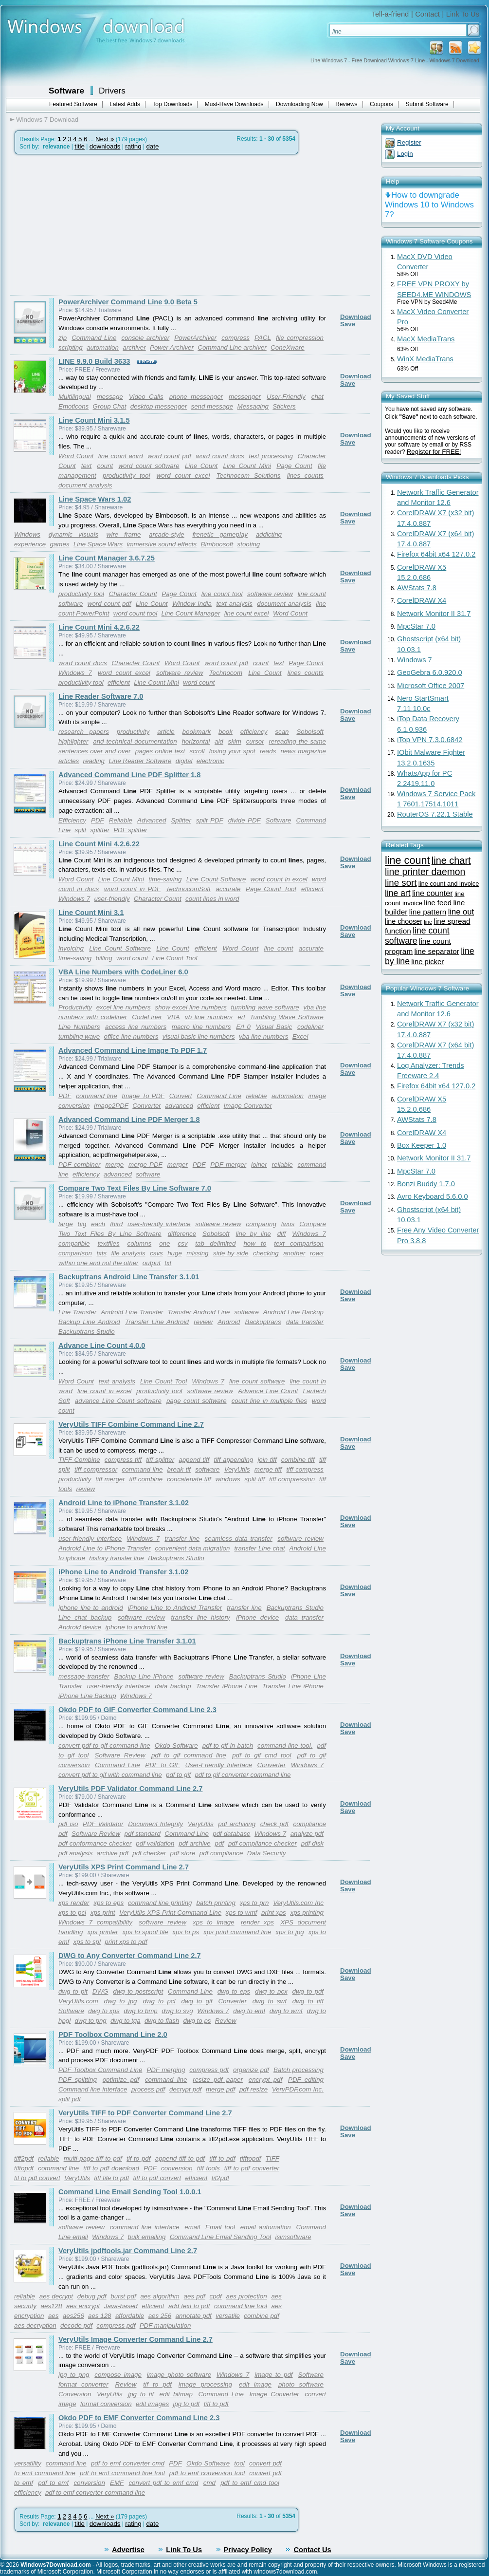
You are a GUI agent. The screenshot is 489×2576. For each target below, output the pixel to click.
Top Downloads (172, 104)
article (166, 731)
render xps (257, 1922)
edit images (152, 2404)
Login (405, 153)
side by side (231, 1253)
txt (167, 1263)
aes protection (246, 2296)
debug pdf (92, 2296)
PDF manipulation (165, 2325)
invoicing (71, 948)
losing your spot (232, 751)
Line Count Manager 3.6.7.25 (106, 558)
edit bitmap (176, 2394)
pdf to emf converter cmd (127, 2463)
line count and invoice (448, 883)
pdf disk (312, 1843)
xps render (74, 1902)
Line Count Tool (174, 958)
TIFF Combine (79, 1459)
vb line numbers (209, 1017)
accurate (228, 889)
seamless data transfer (238, 1538)
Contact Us (312, 2550)
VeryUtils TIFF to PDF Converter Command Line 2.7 (145, 2113)
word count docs (220, 456)
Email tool (220, 2227)
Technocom (225, 672)
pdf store (183, 1853)
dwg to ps (197, 2020)
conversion (176, 2168)
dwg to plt (73, 1991)
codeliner (310, 1026)
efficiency (254, 731)
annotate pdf (194, 2315)
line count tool (222, 593)
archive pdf (112, 1853)
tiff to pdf (222, 2158)
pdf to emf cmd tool (249, 2482)
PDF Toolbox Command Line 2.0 (112, 2034)
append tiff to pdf (180, 2158)
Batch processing (298, 2069)
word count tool (135, 613)
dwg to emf (249, 2011)
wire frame (124, 534)
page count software (196, 1400)
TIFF (272, 2158)
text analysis (234, 603)
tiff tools (208, 2168)
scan (282, 731)
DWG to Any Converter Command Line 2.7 (129, 1956)
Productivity (75, 1007)
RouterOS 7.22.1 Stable (435, 814)
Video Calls (146, 396)
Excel (300, 1036)
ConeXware (288, 347)
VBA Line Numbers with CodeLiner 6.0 (123, 972)
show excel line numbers (191, 1007)
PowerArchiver (195, 337)
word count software (148, 465)
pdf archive (195, 1843)
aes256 (73, 2315)
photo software (301, 2384)
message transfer (83, 1676)
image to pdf (273, 2374)
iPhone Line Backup (87, 1695)
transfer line (181, 1538)
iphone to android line (136, 1627)
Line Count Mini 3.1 (91, 912)
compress (235, 337)
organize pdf (251, 2069)
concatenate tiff (189, 1479)
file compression (300, 337)
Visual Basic (274, 1026)
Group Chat (110, 406)
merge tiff (268, 1469)
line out (461, 911)
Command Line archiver (232, 347)
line (428, 922)
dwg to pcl (159, 2001)
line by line (253, 1233)
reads (268, 751)
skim (234, 741)
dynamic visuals (73, 534)
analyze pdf (307, 1833)
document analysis (85, 485)
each (98, 1224)
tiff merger (110, 1479)
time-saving (164, 879)
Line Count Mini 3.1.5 (94, 420)
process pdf (148, 2089)
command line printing (160, 1902)
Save (347, 324)
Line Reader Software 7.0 (100, 696)
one (164, 1243)
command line (96, 1096)
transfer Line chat (259, 1548)
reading (94, 761)
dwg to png (91, 2020)
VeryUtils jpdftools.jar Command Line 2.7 (127, 2251)
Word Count (75, 456)
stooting (248, 544)
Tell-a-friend (390, 14)
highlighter (73, 741)
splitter (100, 830)
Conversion (74, 2394)
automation (103, 347)
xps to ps (185, 1932)
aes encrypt (83, 2306)
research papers (83, 731)
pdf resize (253, 2089)
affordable (129, 2315)
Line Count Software (216, 879)
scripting (70, 347)
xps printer (102, 1932)
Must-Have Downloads (234, 104)
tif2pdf (220, 2178)
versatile (228, 2315)
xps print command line (237, 1932)
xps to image (213, 1922)
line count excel (246, 613)
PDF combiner (79, 1164)
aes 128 (99, 2315)
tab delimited (215, 1243)
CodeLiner (147, 1017)
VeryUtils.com (78, 2001)
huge (174, 1253)
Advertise (128, 2550)
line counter (432, 893)
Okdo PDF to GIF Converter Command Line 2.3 (137, 1710)
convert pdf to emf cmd (163, 2482)
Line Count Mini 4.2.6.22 (99, 627)
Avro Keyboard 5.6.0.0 (432, 1196)
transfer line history (200, 1617)
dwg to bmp (141, 2011)
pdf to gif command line (188, 1755)
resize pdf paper (218, 2079)
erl (241, 1017)
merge (114, 1164)
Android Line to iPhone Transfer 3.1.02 (123, 1503)
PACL (262, 337)
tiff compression (292, 1479)
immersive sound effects (162, 544)
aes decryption (35, 2325)
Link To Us (462, 14)
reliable (256, 1096)
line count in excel (104, 1391)
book (225, 731)
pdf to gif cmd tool (261, 1755)
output (152, 1263)
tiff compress (304, 1469)
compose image (118, 2374)
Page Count (294, 465)
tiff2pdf (24, 2158)
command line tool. (284, 1745)
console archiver (145, 337)
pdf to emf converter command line (95, 2492)
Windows (27, 534)
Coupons (381, 104)
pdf (219, 1843)
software (148, 1174)
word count (199, 682)
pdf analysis (75, 1853)
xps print (103, 1912)
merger (177, 1164)
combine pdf (261, 2315)
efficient (119, 682)
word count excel (183, 475)
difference (182, 1233)
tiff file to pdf (111, 2178)
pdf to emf (53, 2482)
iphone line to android (90, 1607)
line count (278, 948)
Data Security (266, 1853)
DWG (100, 1991)
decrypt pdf (185, 2089)
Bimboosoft (217, 544)
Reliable (120, 820)
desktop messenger (158, 406)
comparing (261, 1224)
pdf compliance (221, 1853)
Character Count (133, 593)
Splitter (181, 820)
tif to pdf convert (37, 2178)
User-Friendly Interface (218, 1765)
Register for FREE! (434, 451)
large (65, 1224)
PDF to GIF (162, 1765)
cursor (255, 741)
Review (225, 2020)
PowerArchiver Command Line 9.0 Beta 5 (128, 302)
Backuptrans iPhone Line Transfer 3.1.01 (127, 1641)
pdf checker (149, 1853)
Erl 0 (243, 1026)
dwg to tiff (308, 2001)
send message (212, 406)
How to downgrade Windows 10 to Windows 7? (429, 204)
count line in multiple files (269, 1400)
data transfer (305, 1321)
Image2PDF (111, 1105)
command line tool (240, 2306)
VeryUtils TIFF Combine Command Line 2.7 (131, 1424)
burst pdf (123, 2296)
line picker (427, 962)
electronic (210, 761)
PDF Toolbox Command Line (100, 2069)
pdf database (231, 1833)
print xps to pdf (126, 1941)
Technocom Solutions (249, 475)
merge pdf (220, 2089)
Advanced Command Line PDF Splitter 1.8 (129, 775)
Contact (427, 14)
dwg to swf (270, 2001)
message (110, 396)
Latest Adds (124, 104)
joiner (259, 1164)
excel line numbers (123, 1007)
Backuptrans (263, 1321)
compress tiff (123, 1459)
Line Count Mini (247, 465)
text (86, 465)
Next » (104, 139)
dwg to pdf (308, 1991)
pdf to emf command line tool (122, 2473)
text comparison (299, 1243)
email (192, 2227)
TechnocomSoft (188, 889)
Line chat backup (84, 1617)
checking (266, 1253)
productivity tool (126, 475)
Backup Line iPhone (144, 1676)
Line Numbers (79, 1026)
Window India (192, 603)
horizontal (195, 741)
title (79, 146)
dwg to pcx (271, 1991)
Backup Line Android (89, 1321)
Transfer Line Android (157, 1321)
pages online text (160, 751)
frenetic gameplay (220, 534)
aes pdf (194, 2296)
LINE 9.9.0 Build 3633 (94, 361)
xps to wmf (241, 1912)
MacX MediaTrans (425, 339)
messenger (245, 396)
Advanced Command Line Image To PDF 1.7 (132, 1050)
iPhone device (257, 1617)
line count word (120, 456)
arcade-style (166, 534)
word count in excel (279, 879)
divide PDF (244, 820)
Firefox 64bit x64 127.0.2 (436, 554)
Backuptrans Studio (86, 1331)
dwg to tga (125, 2020)
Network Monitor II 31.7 (434, 613)
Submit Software (427, 104)
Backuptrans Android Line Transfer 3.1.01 (128, 1277)
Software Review (120, 1755)
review (203, 1321)
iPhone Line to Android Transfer (175, 1607)
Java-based (121, 2306)
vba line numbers (264, 1036)
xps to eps (108, 1902)
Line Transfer (77, 1312)
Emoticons (73, 406)
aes (53, 2315)
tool (239, 2463)
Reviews (346, 104)
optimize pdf (121, 2079)
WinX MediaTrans (425, 359)
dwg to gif (196, 2001)
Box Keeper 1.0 (421, 1145)
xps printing (307, 1912)
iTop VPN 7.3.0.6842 (429, 740)
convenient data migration (192, 1548)
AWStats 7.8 (416, 588)
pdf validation (155, 1843)
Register (409, 142)
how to (254, 1243)
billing (104, 958)
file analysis (128, 1253)
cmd (209, 2482)
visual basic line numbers (199, 1036)
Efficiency (72, 820)
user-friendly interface (159, 1224)
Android (228, 1321)
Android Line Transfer (132, 1312)
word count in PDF (132, 889)
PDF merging (165, 2069)
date (152, 146)
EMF (117, 2482)
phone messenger (196, 396)
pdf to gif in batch (227, 1745)
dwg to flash (162, 2020)
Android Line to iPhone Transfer (104, 1548)
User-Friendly (286, 396)
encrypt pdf (265, 2079)
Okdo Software (176, 1745)
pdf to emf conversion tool (207, 2473)
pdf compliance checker (262, 1843)
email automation (265, 2227)
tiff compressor (95, 1469)
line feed (438, 902)
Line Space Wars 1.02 (94, 499)
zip (62, 337)
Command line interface (92, 2089)
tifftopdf (250, 2158)
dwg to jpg (120, 2001)
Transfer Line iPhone (293, 1686)
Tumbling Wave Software (287, 1017)
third (116, 1224)
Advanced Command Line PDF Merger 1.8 (129, 1119)
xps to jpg (289, 1932)
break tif (179, 1469)
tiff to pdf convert (157, 2178)
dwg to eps (233, 1991)
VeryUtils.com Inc (298, 1902)
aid (219, 741)
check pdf (274, 1824)
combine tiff (298, 1459)
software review (270, 593)
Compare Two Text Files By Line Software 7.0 (134, 1188)
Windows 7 (75, 672)
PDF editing (306, 2079)
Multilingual (74, 396)
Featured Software (73, 104)
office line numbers (131, 1036)
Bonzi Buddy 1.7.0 (426, 1184)
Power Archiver (172, 347)
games (60, 544)
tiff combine (146, 1479)
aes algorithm (159, 2296)
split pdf (69, 2099)
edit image (255, 2384)
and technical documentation (135, 741)
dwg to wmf (286, 2011)
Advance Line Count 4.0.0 (101, 1345)
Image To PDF (143, 1096)
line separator (437, 951)
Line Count (201, 465)
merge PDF (145, 1164)
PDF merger (228, 1164)
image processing (205, 2384)
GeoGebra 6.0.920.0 (429, 672)
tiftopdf (24, 2168)
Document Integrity (155, 1824)
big (82, 1224)
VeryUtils (237, 1469)
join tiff (266, 1459)
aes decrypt (56, 2296)
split (81, 830)
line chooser (403, 921)
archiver (134, 347)
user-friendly (111, 898)
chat (317, 396)
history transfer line (116, 1558)
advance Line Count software (118, 1400)
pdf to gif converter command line (242, 1774)
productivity (133, 731)
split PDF (209, 820)
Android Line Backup (293, 1312)
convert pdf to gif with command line (110, 1774)
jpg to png (74, 2374)
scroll (196, 751)
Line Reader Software (140, 761)
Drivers (112, 90)
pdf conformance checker (95, 1843)
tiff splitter (160, 1459)
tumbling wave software (265, 1007)
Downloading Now (299, 104)
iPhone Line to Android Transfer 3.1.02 (123, 1572)
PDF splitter (130, 830)
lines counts (305, 475)
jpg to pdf (186, 2404)
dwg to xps (103, 2011)
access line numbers (135, 1026)
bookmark (196, 731)
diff (281, 1233)
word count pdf (169, 456)
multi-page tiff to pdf (93, 2158)
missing (197, 1253)
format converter (83, 2384)
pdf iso (68, 1824)
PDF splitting (77, 2079)
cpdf (216, 2296)
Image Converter (248, 1105)
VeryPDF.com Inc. (298, 2089)
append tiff (194, 1459)
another (294, 1253)
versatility (27, 2463)
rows (317, 1253)
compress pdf (209, 2069)
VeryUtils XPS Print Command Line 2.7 (123, 1867)
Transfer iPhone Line (226, 1686)
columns (139, 1243)
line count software (257, 1381)
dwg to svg (177, 2011)
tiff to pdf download (111, 2168)
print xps (273, 1912)
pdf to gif (178, 1774)
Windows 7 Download (47, 119)
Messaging (253, 406)
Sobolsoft (310, 731)
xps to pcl (72, 1912)
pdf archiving (236, 1824)
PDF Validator (103, 1824)
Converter (146, 1105)
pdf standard (143, 1833)
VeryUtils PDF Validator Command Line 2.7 (130, 1788)
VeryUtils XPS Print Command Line (170, 1912)
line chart (451, 860)
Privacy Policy (248, 2550)
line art (398, 893)
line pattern (428, 912)
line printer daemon (425, 872)
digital (184, 761)
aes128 (51, 2306)
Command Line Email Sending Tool (220, 2236)
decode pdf (76, 2325)
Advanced (151, 820)
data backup (173, 1686)
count (105, 465)
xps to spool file (145, 1932)
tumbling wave (79, 1036)
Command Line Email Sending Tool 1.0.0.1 (129, 2192)
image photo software (179, 2374)
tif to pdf (138, 2158)
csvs (156, 1253)
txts (101, 1253)
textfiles (108, 1243)
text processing (271, 456)
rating (133, 146)
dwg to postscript (138, 1991)
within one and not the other (98, 1263)
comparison (75, 1253)
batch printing (215, 1902)
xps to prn (254, 1902)
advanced (179, 1105)
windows (228, 1479)
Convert (180, 1096)
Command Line (94, 337)
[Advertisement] (91, 225)
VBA (173, 1017)
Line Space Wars (98, 544)
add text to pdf (189, 2306)
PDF (97, 820)
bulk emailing (147, 2236)
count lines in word (212, 898)
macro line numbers (201, 1026)
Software (66, 90)
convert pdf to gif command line (104, 1745)
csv (182, 1243)
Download (355, 316)
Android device (79, 1627)
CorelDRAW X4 (421, 600)
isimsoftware (293, 2236)
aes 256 (160, 2315)
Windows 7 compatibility (95, 1922)
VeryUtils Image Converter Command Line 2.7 (135, 2339)
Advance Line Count (268, 1391)
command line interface (145, 2227)
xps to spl (87, 1941)
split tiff (255, 1479)
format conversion (106, 2404)
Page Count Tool (271, 889)
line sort (401, 882)
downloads (105, 146)
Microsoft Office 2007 (430, 686)
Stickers (283, 406)
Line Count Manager (191, 613)
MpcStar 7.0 (416, 626)
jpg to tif (141, 2394)
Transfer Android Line (199, 1312)
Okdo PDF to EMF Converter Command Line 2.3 (138, 2418)
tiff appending (233, 1459)
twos (287, 1224)
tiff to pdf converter (251, 2168)
